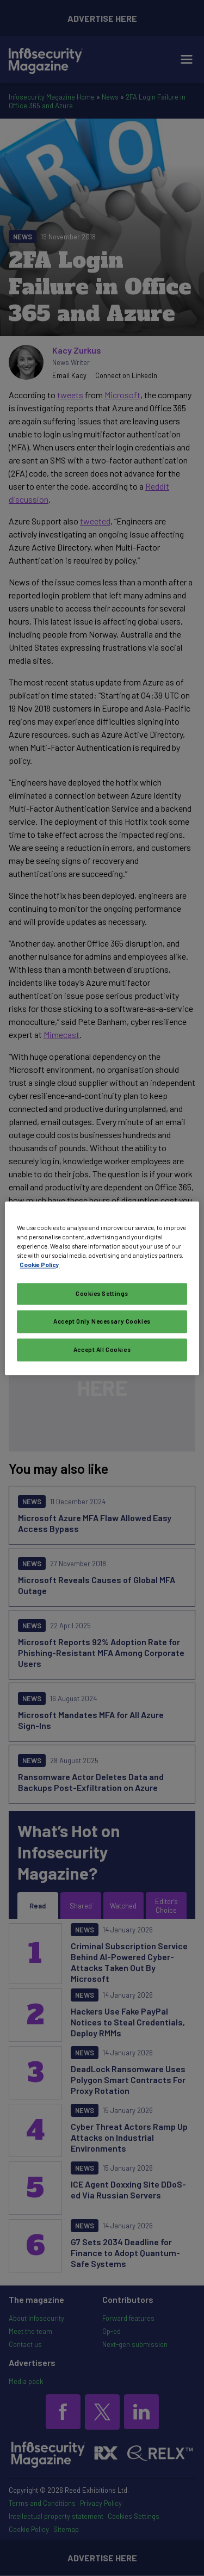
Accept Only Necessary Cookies (102, 1321)
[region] (102, 1288)
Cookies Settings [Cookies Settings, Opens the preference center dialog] (102, 1293)
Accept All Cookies (102, 1349)
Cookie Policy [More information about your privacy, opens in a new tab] (39, 1264)
